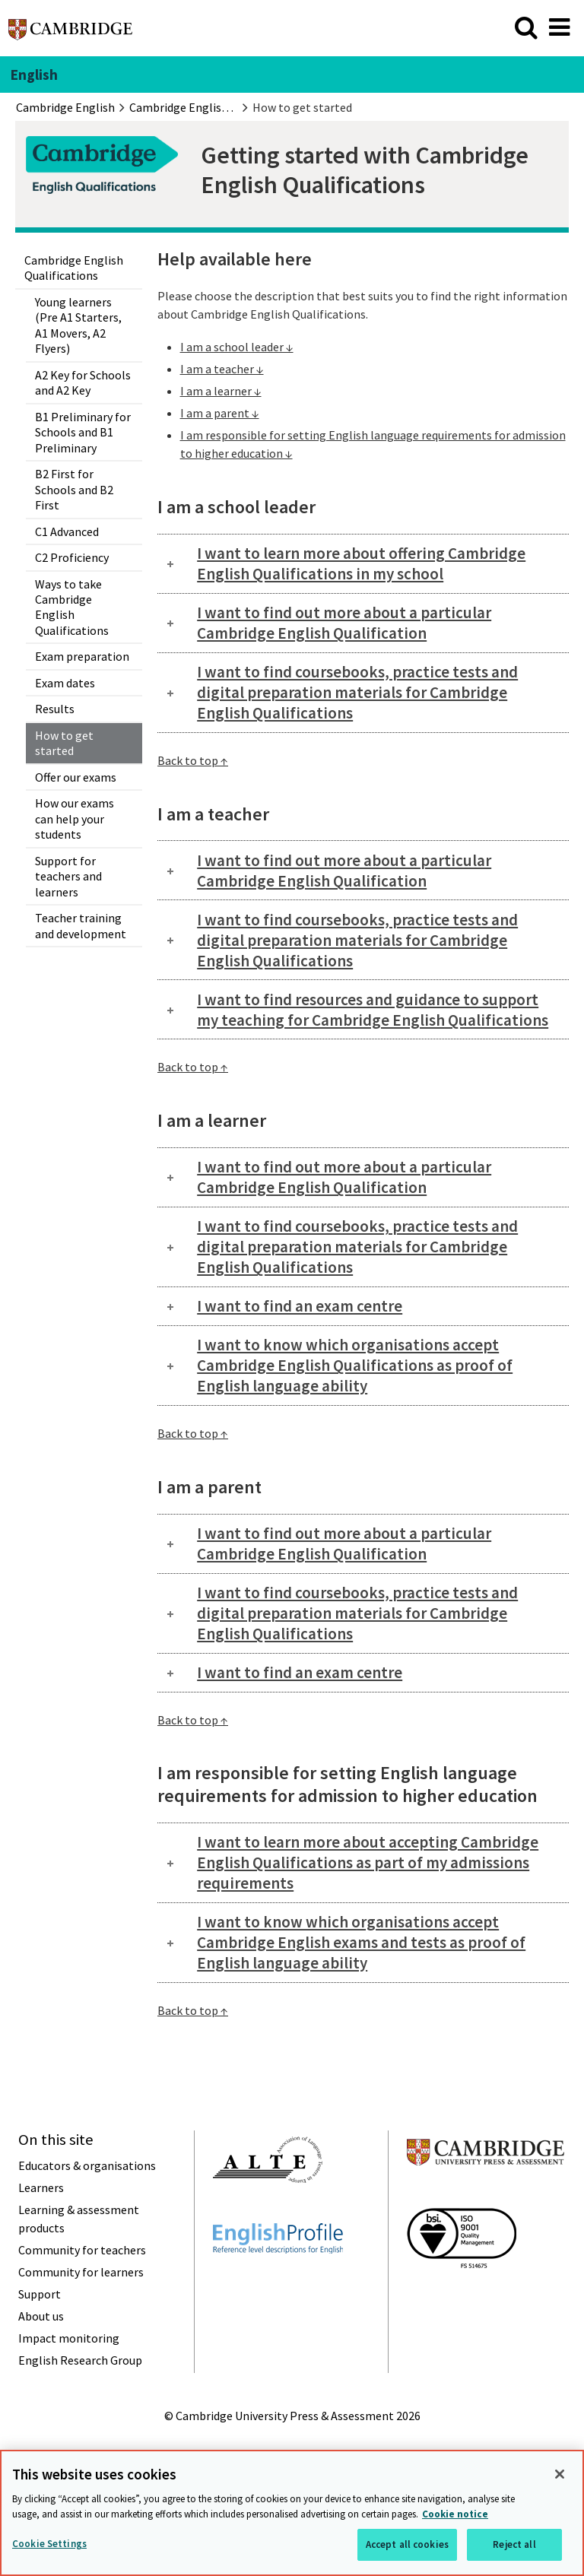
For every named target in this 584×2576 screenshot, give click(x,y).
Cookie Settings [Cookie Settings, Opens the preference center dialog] (49, 2543)
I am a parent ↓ (219, 412)
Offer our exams (75, 777)
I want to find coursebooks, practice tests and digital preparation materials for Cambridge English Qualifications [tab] (357, 692)
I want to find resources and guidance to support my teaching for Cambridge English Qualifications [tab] (372, 1009)
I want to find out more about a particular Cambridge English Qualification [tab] (344, 622)
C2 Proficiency (72, 557)
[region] (292, 2513)
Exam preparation (82, 656)
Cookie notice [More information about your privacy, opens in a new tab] (455, 2514)
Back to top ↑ (192, 760)
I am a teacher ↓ (222, 368)
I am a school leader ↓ (237, 346)
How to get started (64, 743)
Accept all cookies (407, 2544)
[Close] (559, 2474)
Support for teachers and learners (68, 876)
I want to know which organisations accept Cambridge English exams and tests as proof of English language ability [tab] (361, 1942)
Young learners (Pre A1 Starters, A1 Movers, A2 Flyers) (78, 325)
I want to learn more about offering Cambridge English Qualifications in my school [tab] (361, 563)
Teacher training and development (80, 925)
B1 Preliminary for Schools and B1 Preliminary (83, 432)
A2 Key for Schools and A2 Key (83, 382)
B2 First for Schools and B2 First (74, 489)
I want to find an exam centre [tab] (299, 1306)
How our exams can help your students (74, 818)
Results (55, 708)
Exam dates (65, 682)
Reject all (514, 2544)
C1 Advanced (67, 531)
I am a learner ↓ (221, 390)
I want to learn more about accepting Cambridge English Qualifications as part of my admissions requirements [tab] (367, 1862)
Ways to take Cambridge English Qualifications (72, 607)
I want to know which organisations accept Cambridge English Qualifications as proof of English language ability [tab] (355, 1365)
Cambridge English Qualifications (73, 267)
